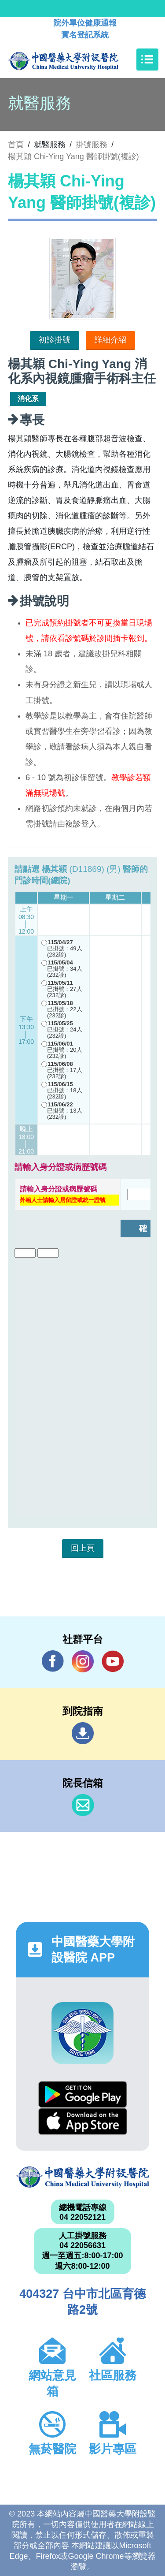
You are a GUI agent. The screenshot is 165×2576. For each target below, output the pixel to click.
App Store (82, 2121)
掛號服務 (91, 144)
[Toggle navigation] (147, 59)
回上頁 (83, 1548)
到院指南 (83, 1733)
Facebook (53, 1661)
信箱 (83, 1805)
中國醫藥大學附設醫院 (82, 2177)
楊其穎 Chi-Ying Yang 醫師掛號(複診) (73, 156)
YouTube (113, 1661)
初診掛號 (54, 339)
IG (83, 1661)
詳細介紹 (110, 339)
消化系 (28, 398)
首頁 (16, 144)
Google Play (82, 2094)
